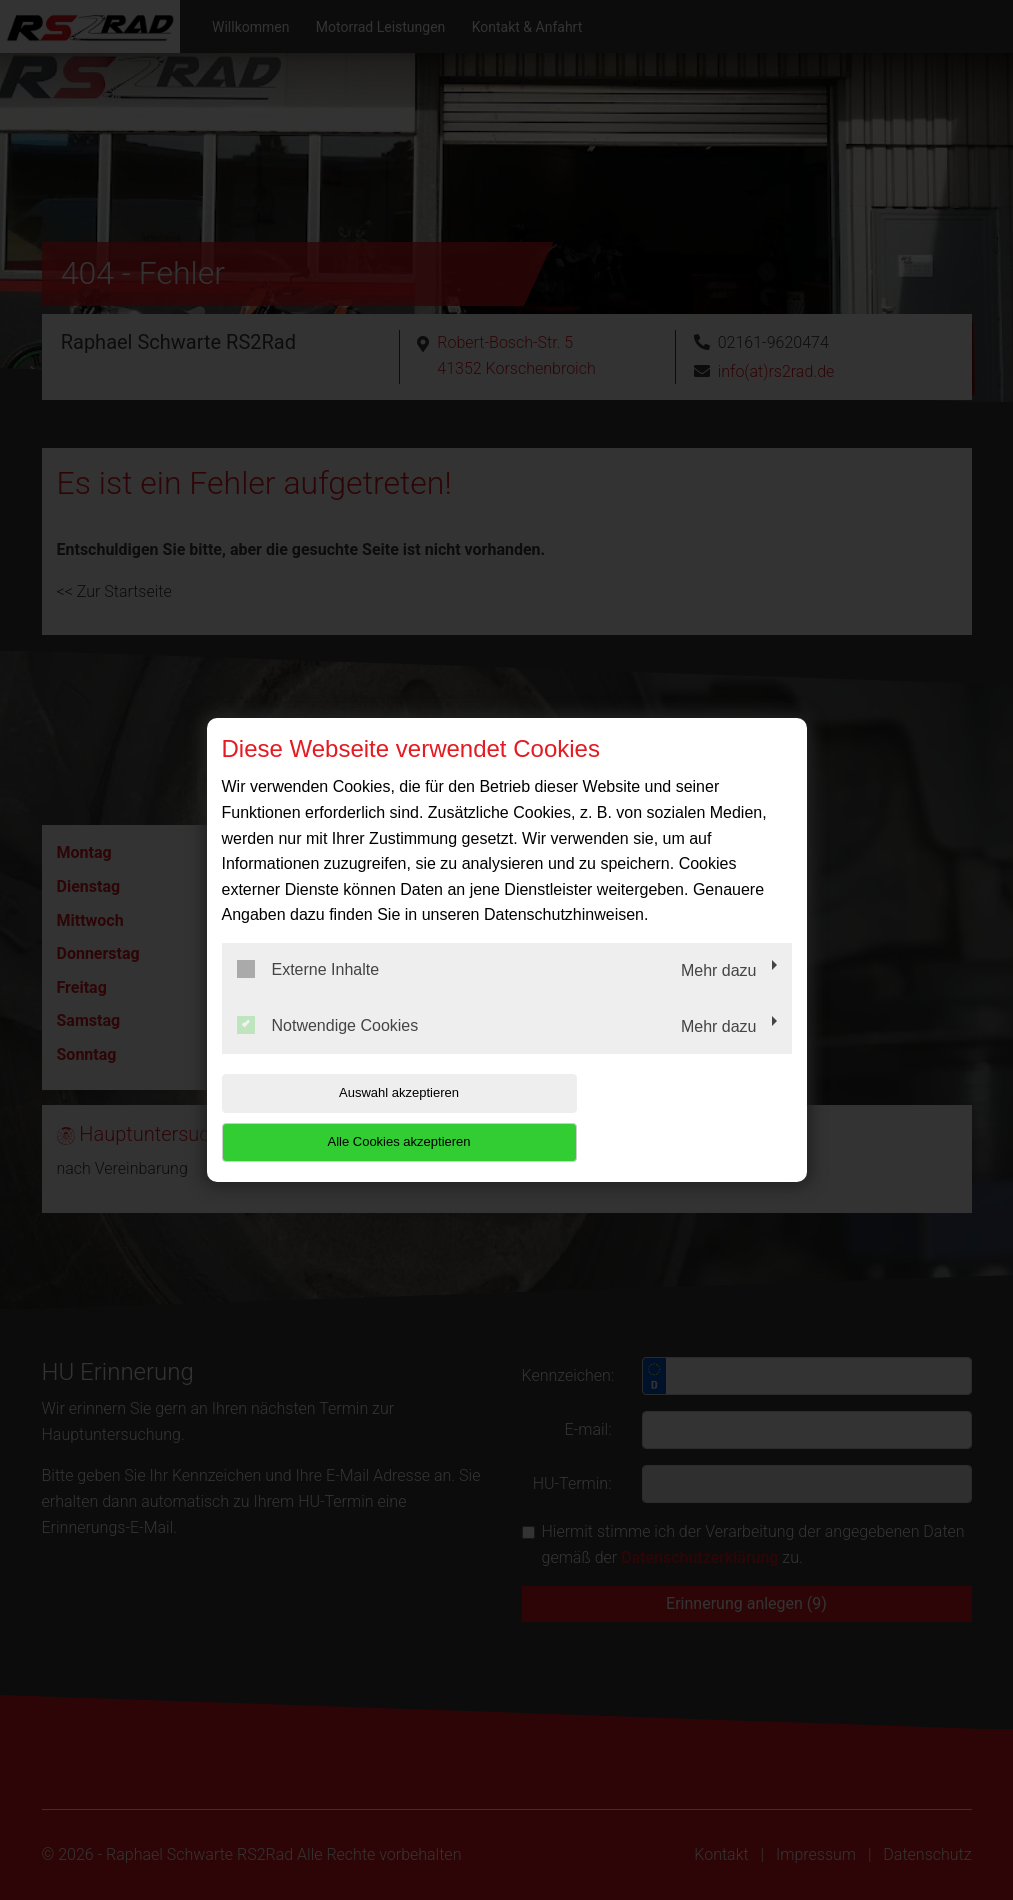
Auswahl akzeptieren (350, 1117)
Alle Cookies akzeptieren (663, 1117)
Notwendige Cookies (328, 1049)
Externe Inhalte (308, 994)
